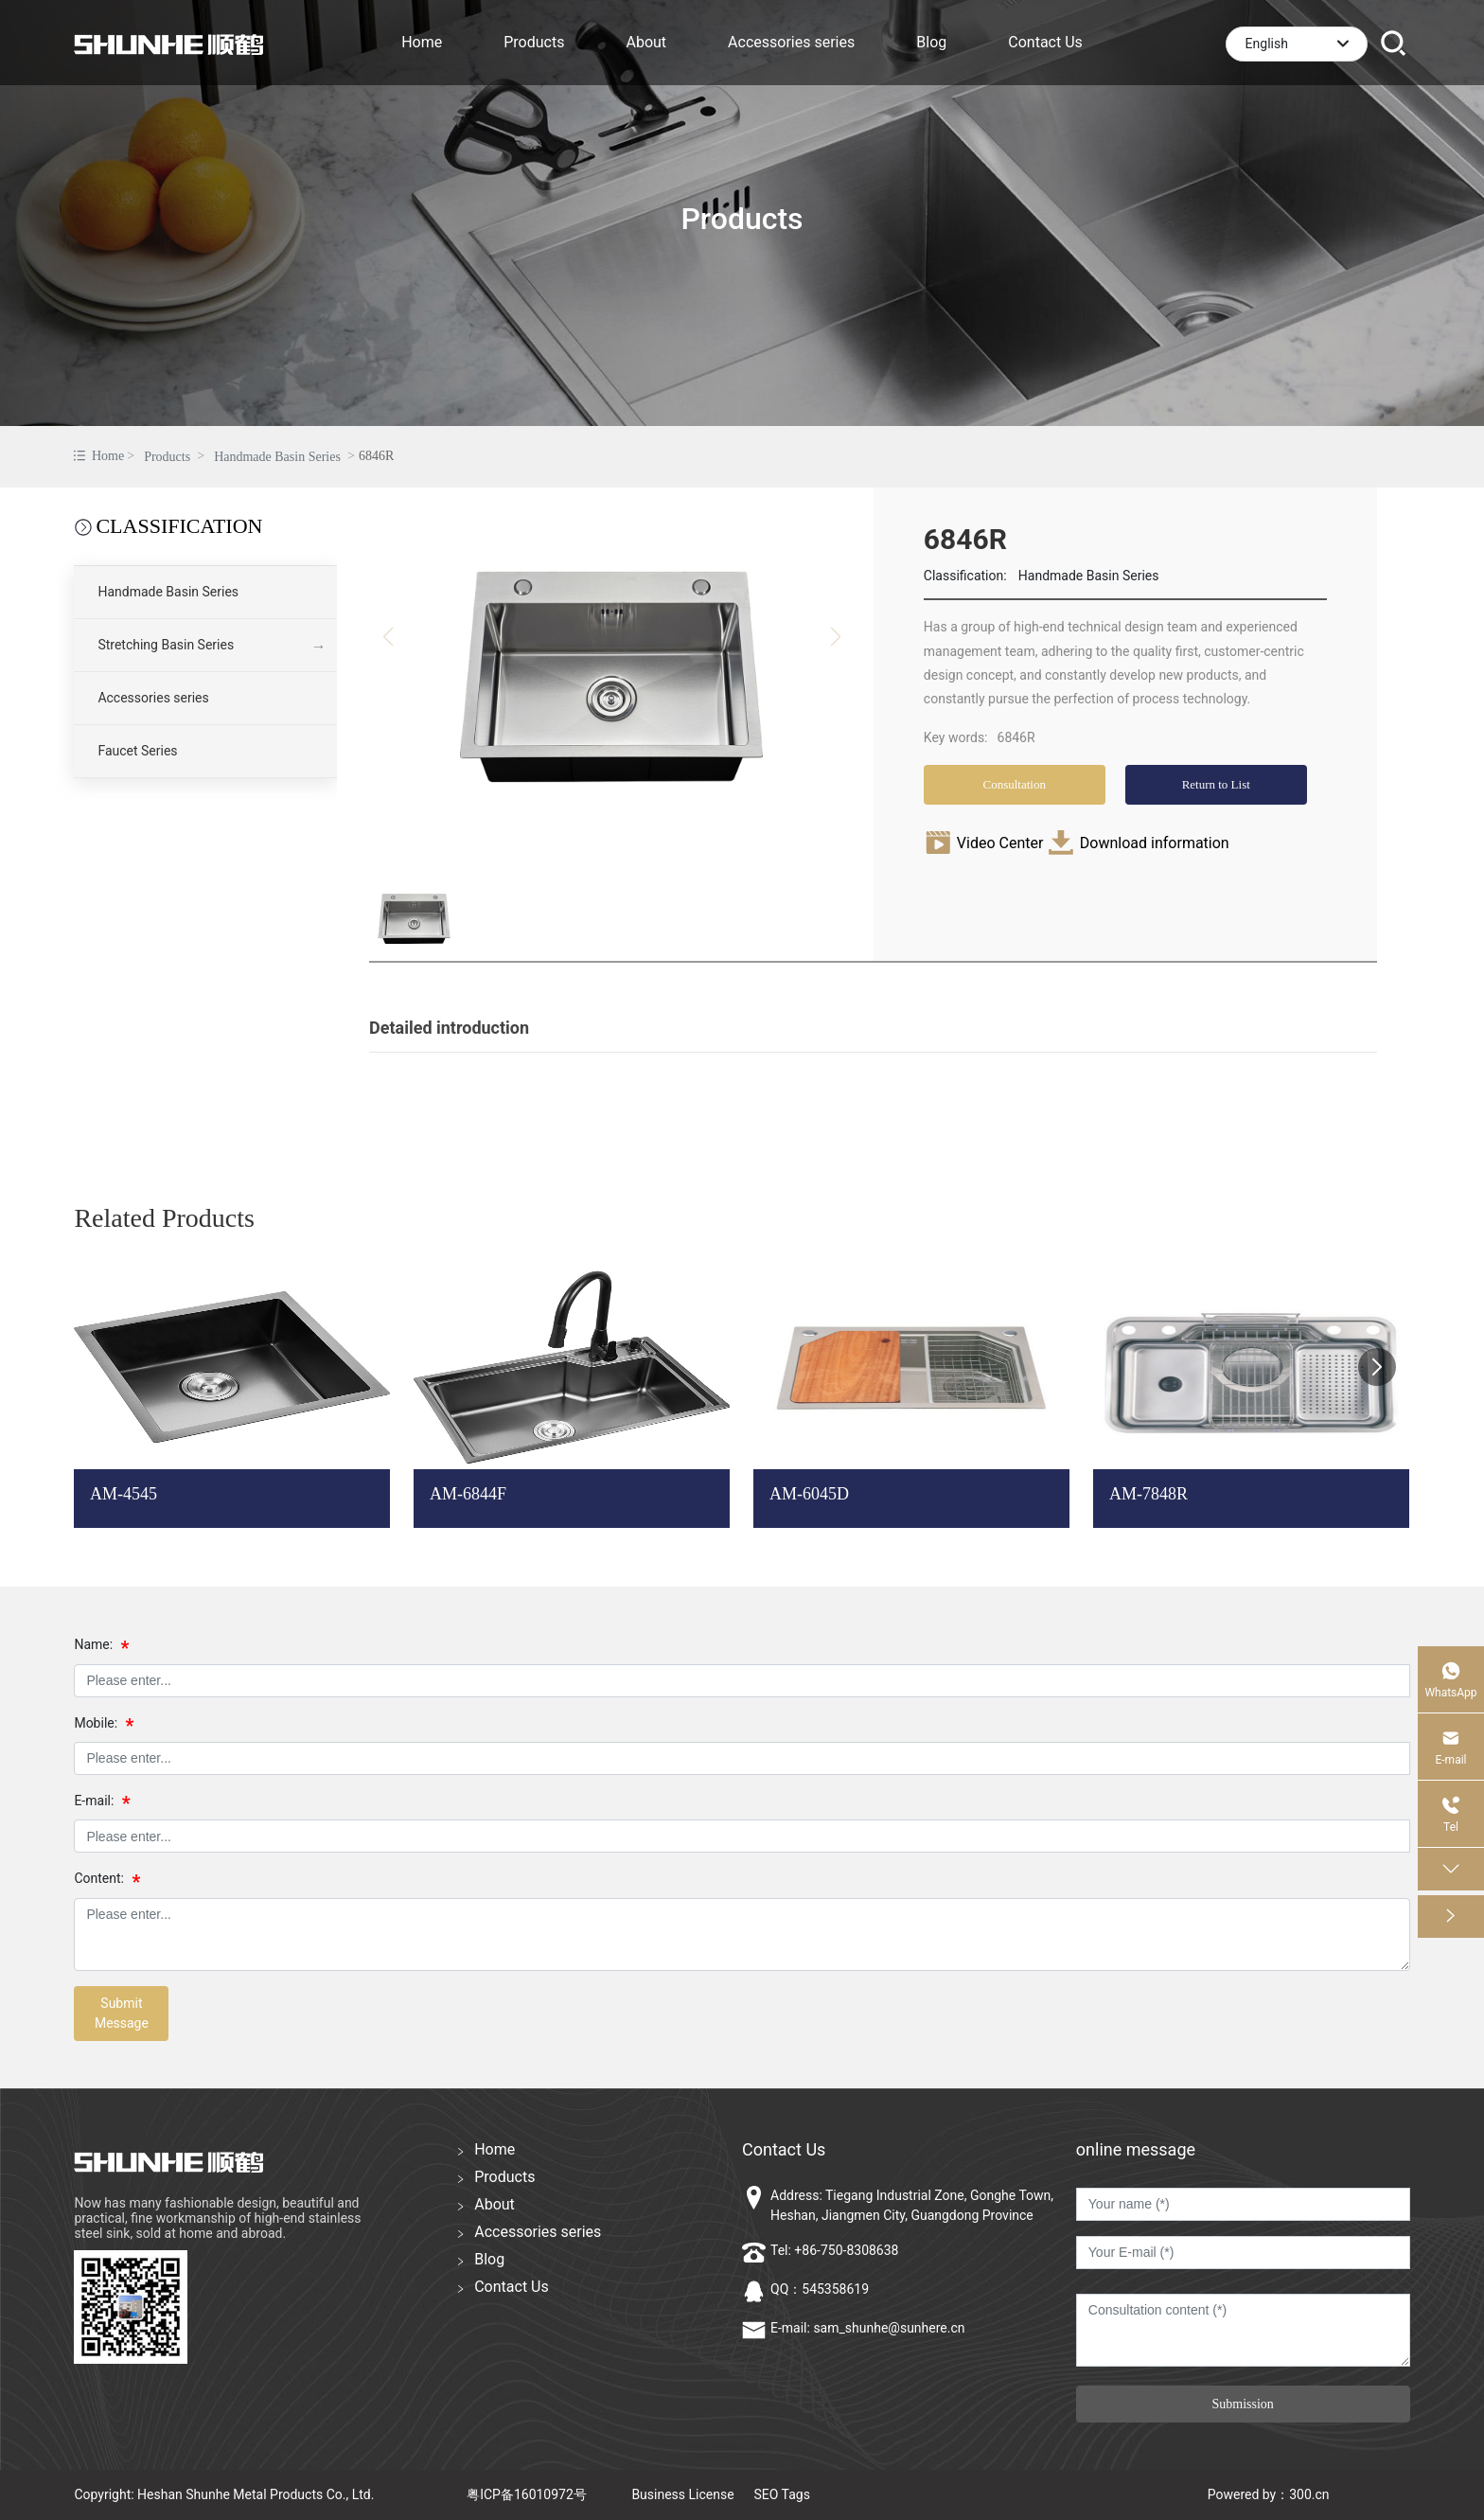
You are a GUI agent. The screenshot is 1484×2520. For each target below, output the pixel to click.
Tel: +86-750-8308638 (834, 2250)
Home (494, 2149)
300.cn (1309, 2494)
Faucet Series (137, 750)
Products (741, 219)
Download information (1154, 843)
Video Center (1000, 843)
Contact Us (511, 2287)
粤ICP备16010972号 (527, 2494)
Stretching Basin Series (165, 644)
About (494, 2204)
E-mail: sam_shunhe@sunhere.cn (867, 2327)
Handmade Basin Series (277, 457)
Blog (489, 2259)
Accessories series (152, 697)
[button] (1377, 1367)
